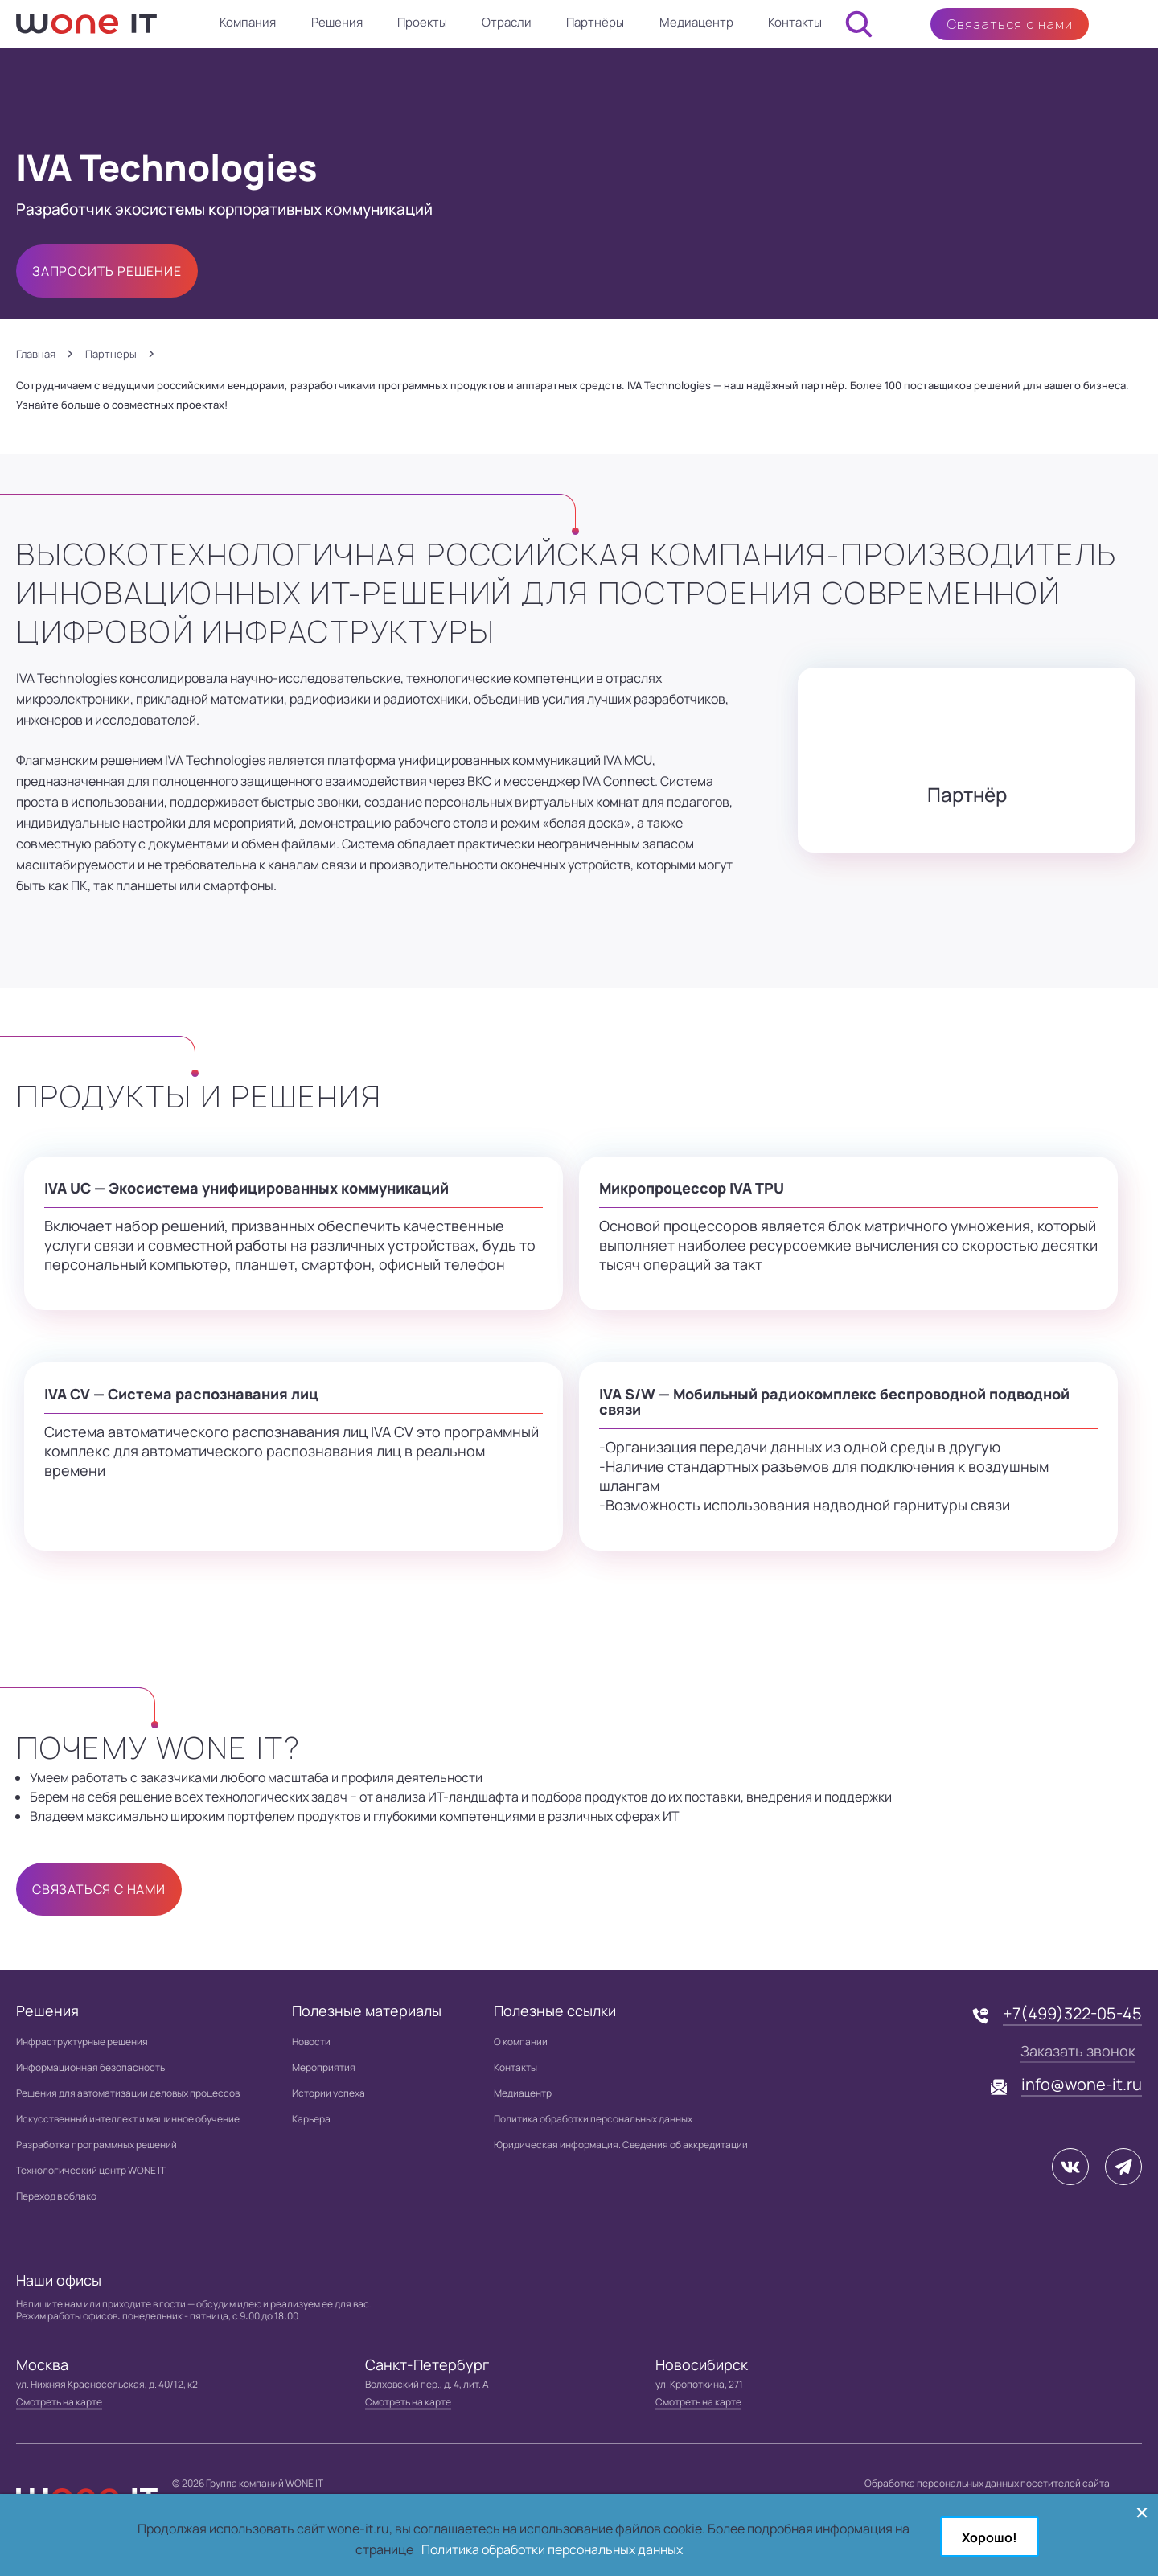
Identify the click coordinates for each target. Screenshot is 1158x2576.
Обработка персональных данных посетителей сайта (987, 2483)
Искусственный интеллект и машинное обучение (128, 2119)
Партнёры (595, 22)
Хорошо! (989, 2537)
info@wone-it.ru (1081, 2084)
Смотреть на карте (59, 2402)
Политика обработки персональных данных (593, 2119)
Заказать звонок (1077, 2050)
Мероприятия (323, 2067)
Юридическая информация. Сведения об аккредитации (621, 2144)
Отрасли (507, 22)
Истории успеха (328, 2093)
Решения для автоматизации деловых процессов (128, 2093)
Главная (35, 354)
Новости (311, 2042)
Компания (248, 22)
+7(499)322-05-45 (1072, 2013)
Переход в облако (56, 2196)
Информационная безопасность (90, 2067)
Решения (337, 22)
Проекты (422, 22)
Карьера (311, 2119)
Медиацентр (696, 22)
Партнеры (111, 354)
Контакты (795, 22)
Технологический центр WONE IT (91, 2170)
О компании (521, 2042)
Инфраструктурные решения (82, 2042)
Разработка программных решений (96, 2144)
